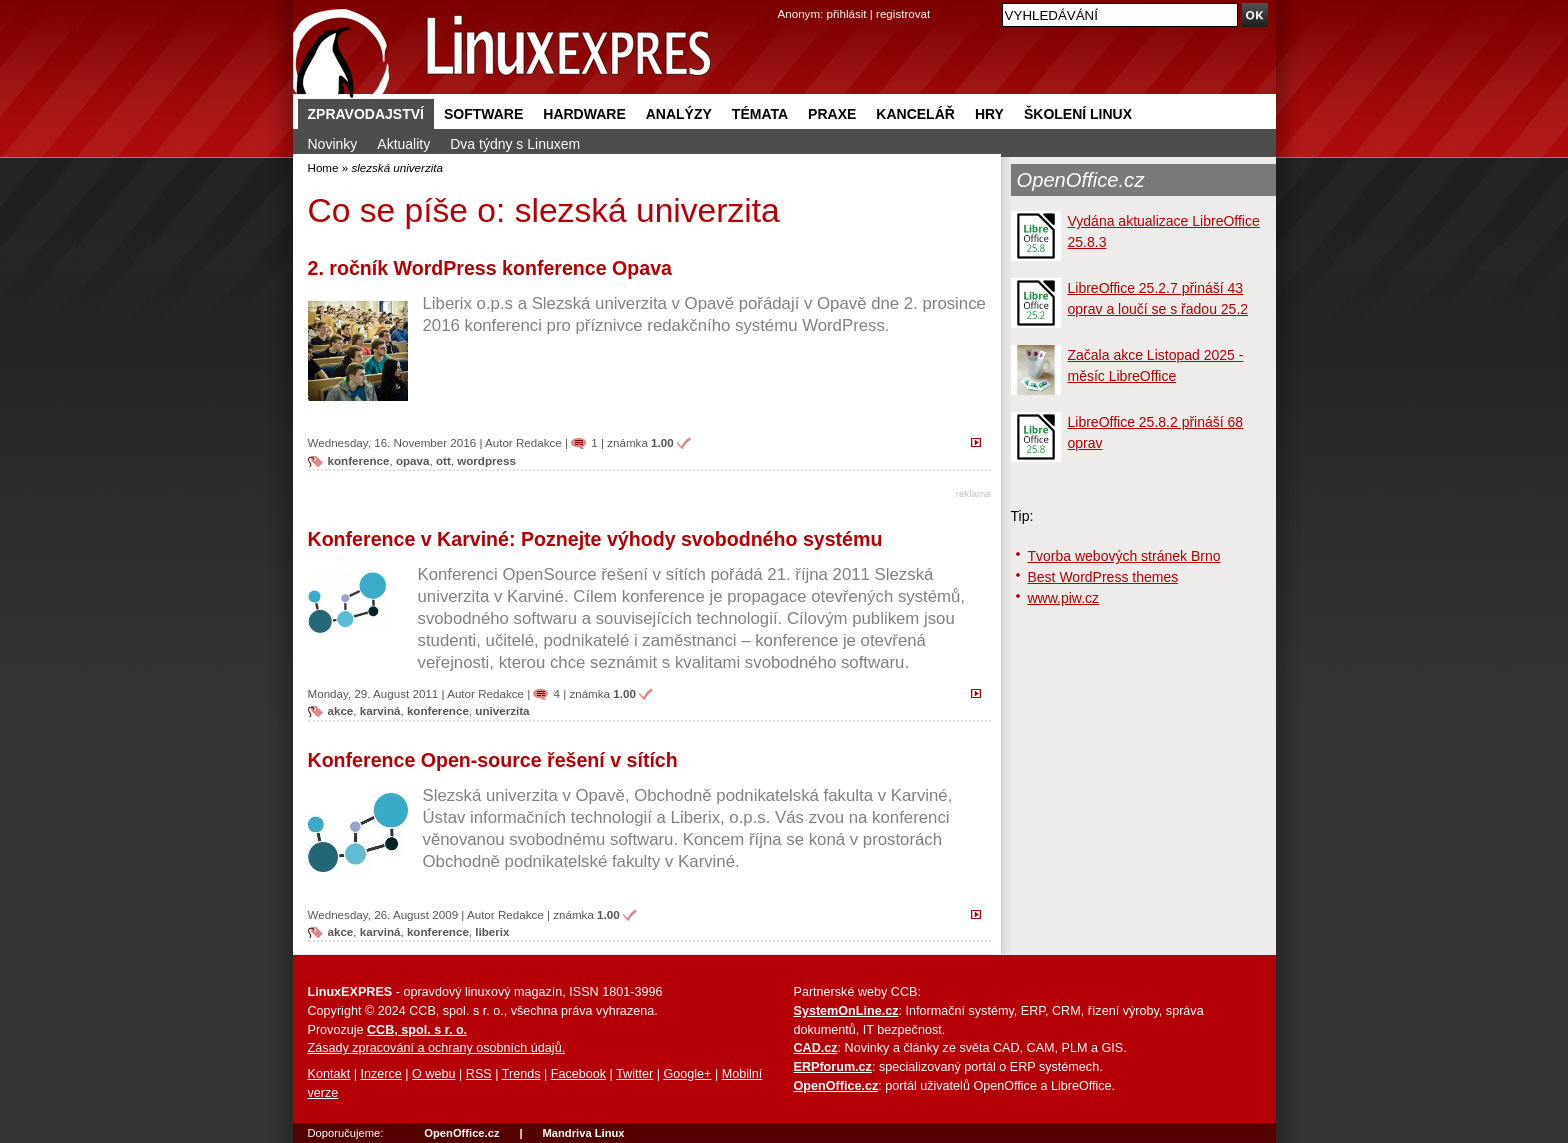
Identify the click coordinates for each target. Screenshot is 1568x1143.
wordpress (486, 460)
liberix (492, 931)
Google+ (687, 1074)
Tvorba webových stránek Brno (1124, 556)
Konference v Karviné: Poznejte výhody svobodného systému (595, 539)
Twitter (634, 1074)
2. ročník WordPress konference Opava (490, 268)
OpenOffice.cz (1081, 180)
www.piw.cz (1064, 598)
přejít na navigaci (784, 0)
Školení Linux (1078, 114)
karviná (380, 710)
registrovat (903, 13)
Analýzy (679, 114)
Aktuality (403, 144)
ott (443, 460)
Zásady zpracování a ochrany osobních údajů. (437, 1048)
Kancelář (915, 114)
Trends (521, 1074)
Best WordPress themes (1103, 577)
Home (323, 167)
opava (413, 460)
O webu (433, 1074)
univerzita (502, 710)
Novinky (333, 144)
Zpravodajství (366, 114)
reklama (973, 493)
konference (359, 460)
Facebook (578, 1074)
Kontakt (329, 1074)
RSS (479, 1074)
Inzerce (381, 1074)
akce (341, 710)
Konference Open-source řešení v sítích (493, 760)
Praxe (832, 114)
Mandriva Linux (583, 1133)
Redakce (539, 442)
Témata (760, 114)
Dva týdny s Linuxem (515, 144)
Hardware (584, 114)
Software (483, 114)
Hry (989, 114)
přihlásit (847, 13)
